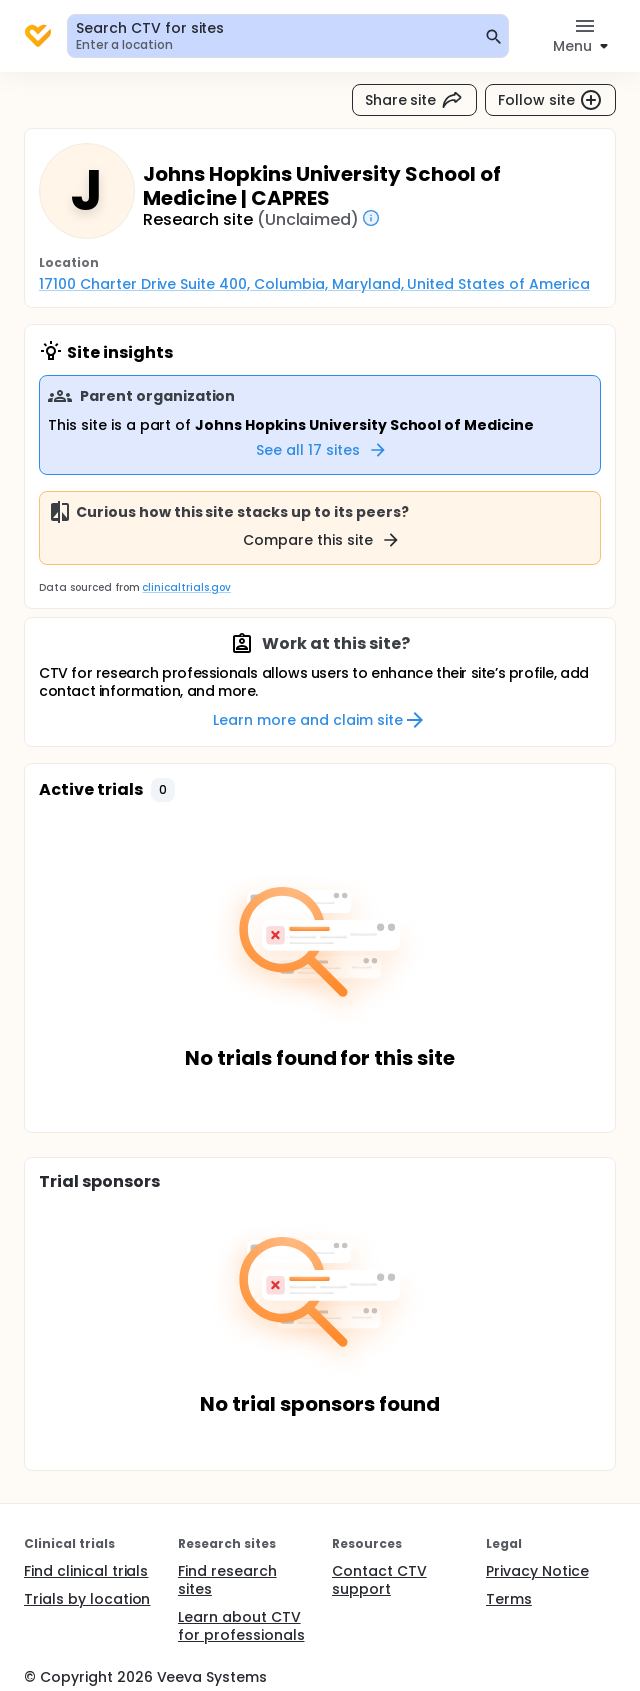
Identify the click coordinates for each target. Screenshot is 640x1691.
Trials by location (87, 1599)
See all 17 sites (322, 450)
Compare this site (322, 540)
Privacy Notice (537, 1571)
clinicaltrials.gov (186, 587)
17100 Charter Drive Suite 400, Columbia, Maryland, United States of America (314, 284)
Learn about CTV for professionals (241, 1626)
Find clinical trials (86, 1571)
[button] (163, 790)
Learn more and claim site (319, 720)
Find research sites (227, 1580)
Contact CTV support (379, 1580)
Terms (509, 1599)
